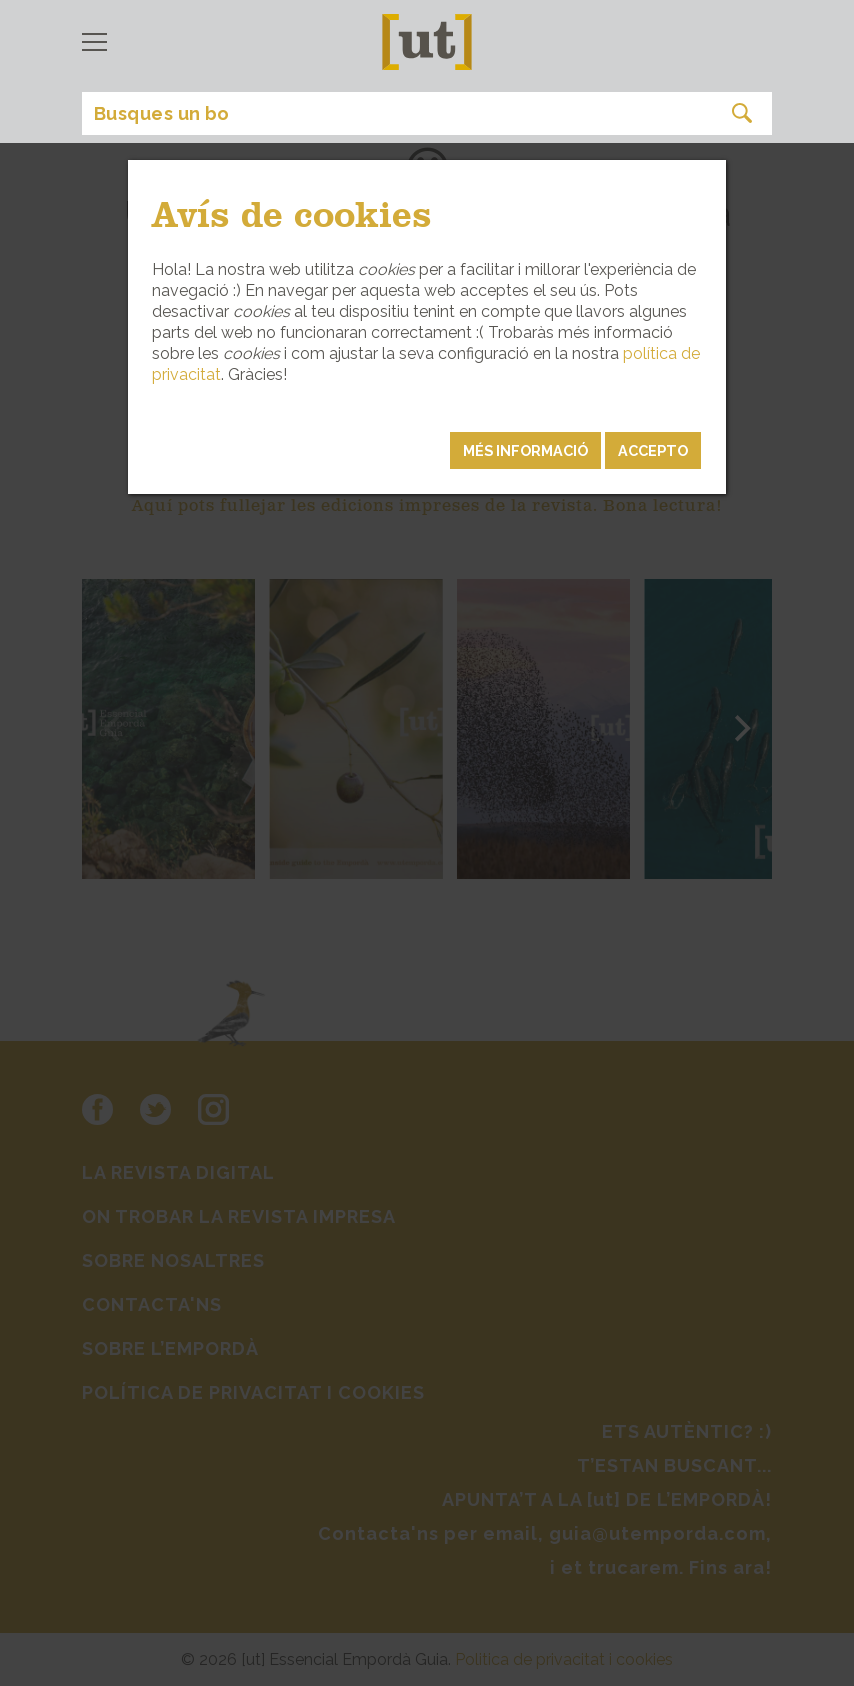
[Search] (427, 113)
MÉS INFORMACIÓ (525, 450)
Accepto (653, 450)
